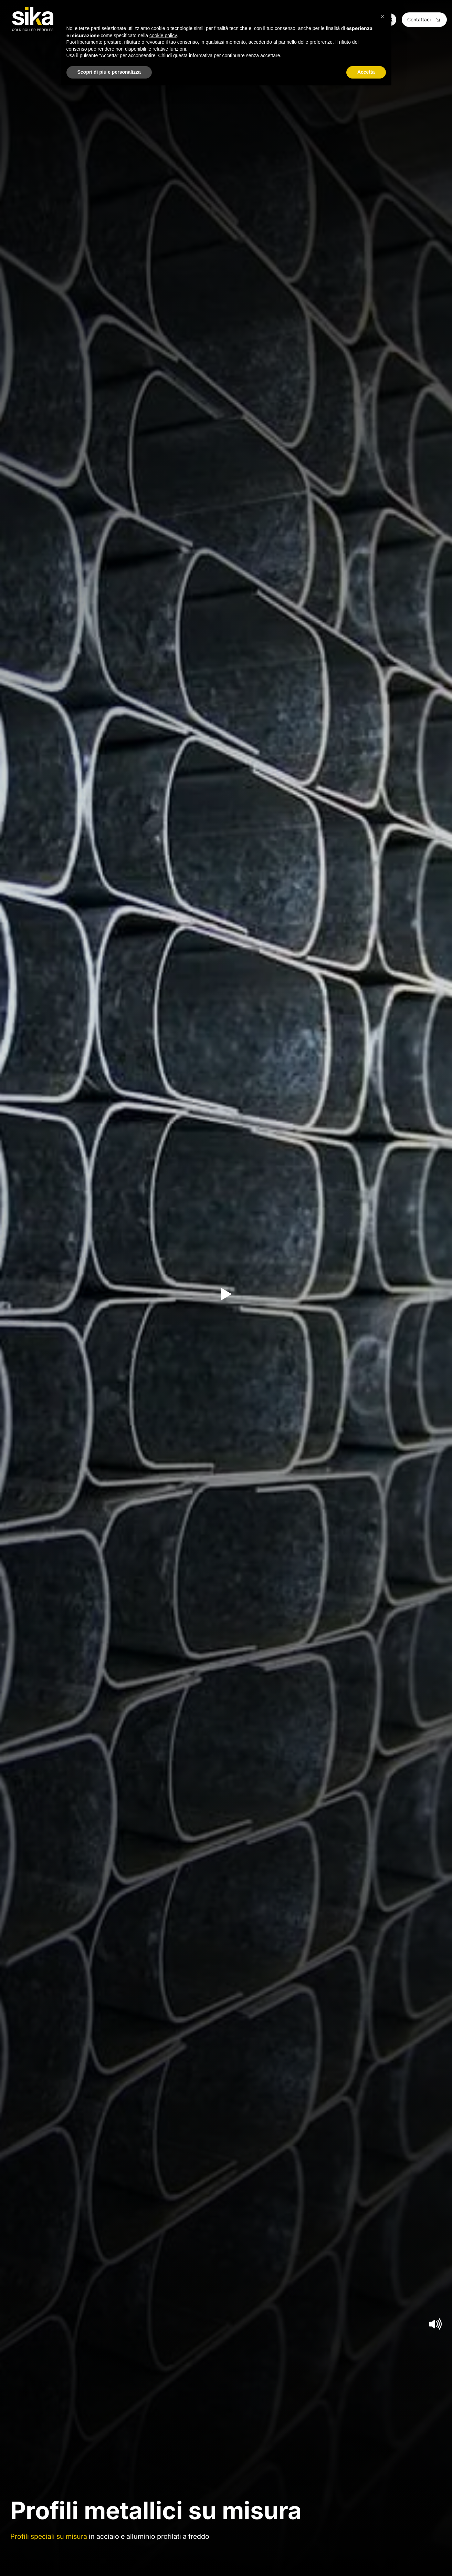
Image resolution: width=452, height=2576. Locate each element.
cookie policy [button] (163, 35)
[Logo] (32, 19)
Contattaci (424, 19)
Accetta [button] (366, 72)
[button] (382, 16)
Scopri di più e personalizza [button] (109, 72)
